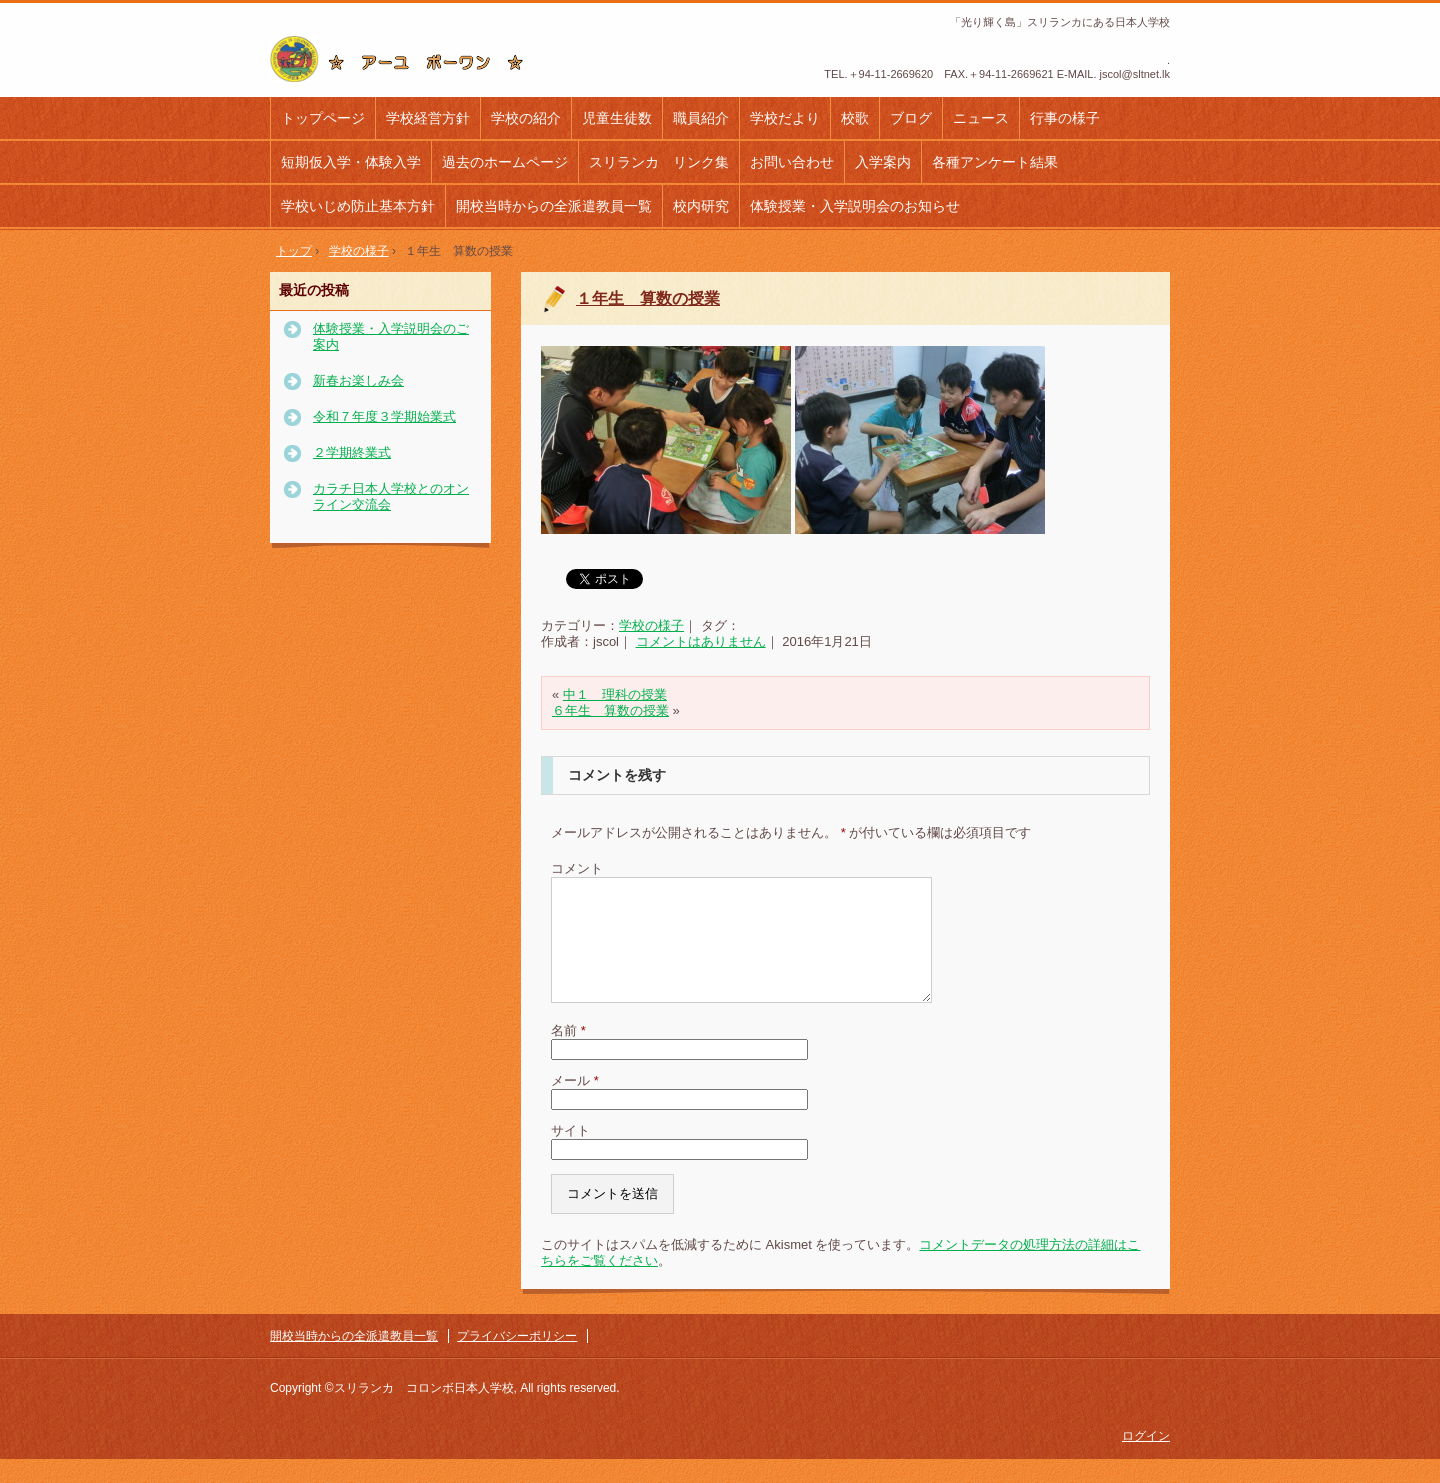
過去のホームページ (505, 162)
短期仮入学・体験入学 (351, 162)
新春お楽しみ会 (358, 380)
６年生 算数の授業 (610, 710)
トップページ (323, 118)
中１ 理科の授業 (615, 694)
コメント (577, 868)
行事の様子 (1065, 118)
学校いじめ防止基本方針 (358, 206)
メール (575, 1104)
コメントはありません (701, 641)
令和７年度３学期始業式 (384, 416)
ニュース (981, 118)
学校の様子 (651, 625)
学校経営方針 (428, 118)
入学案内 (883, 162)
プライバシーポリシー (517, 1360)
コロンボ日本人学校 (404, 59)
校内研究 (701, 206)
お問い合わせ (792, 162)
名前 (568, 1054)
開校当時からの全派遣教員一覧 (554, 206)
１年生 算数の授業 (648, 298)
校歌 (855, 118)
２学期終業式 (352, 452)
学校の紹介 (526, 118)
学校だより (785, 118)
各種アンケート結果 (995, 162)
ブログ (911, 118)
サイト (570, 1154)
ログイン (1146, 1460)
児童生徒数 (617, 118)
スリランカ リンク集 (659, 162)
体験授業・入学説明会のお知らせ (855, 206)
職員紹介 (701, 118)
